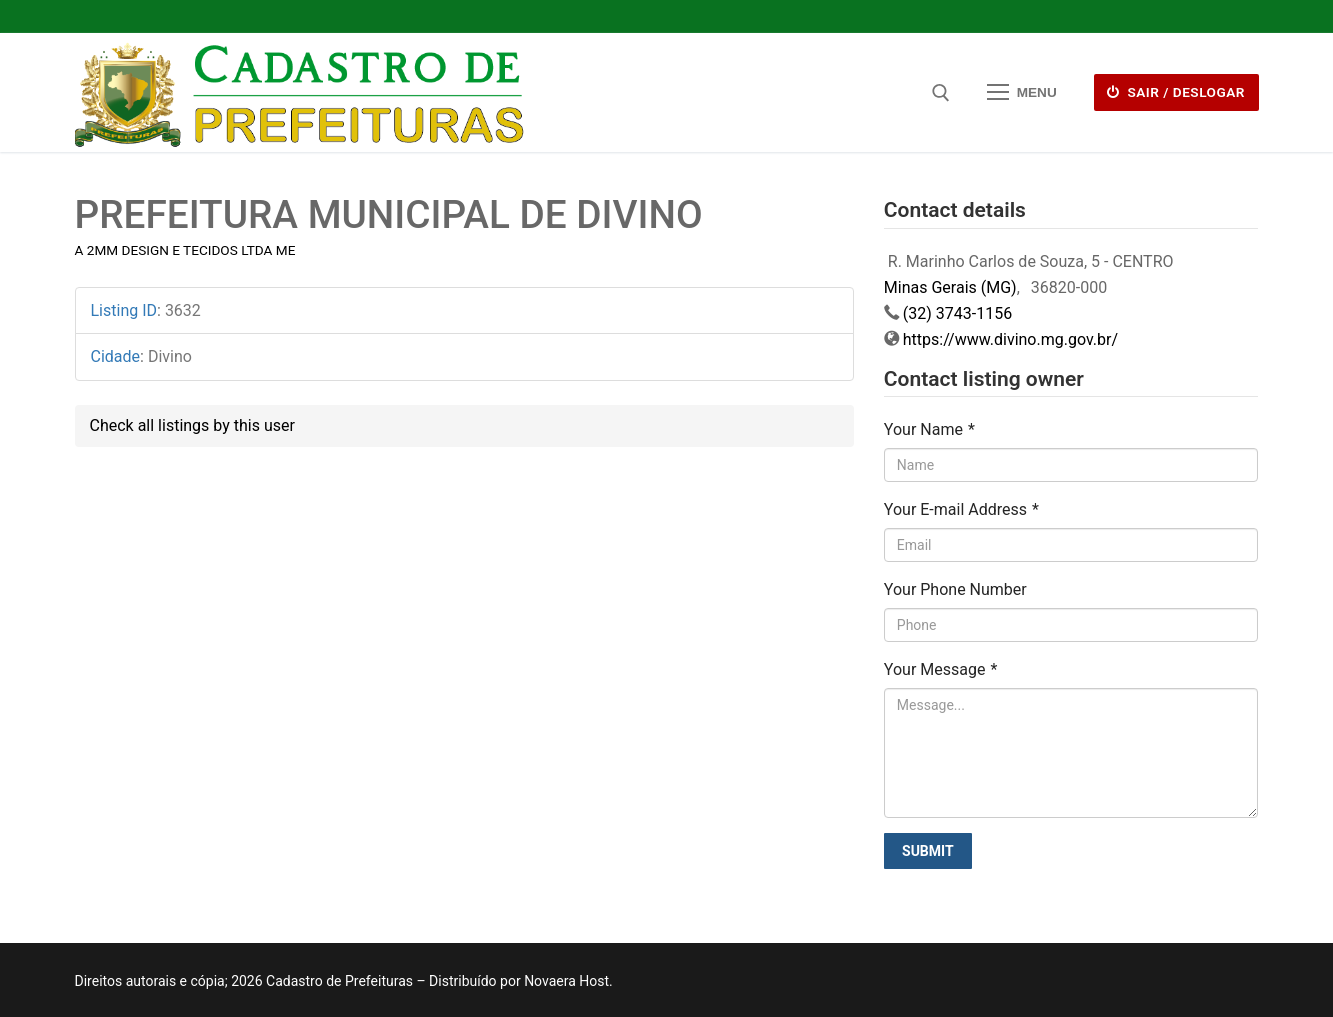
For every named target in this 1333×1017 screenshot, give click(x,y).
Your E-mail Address (961, 509)
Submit (928, 851)
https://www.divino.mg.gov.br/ (1010, 339)
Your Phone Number (955, 589)
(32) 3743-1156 (957, 313)
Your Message (940, 669)
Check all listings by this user (192, 425)
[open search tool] (941, 93)
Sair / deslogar (1176, 92)
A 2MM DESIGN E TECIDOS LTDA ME (185, 250)
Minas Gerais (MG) (950, 287)
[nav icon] (1022, 93)
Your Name (929, 429)
